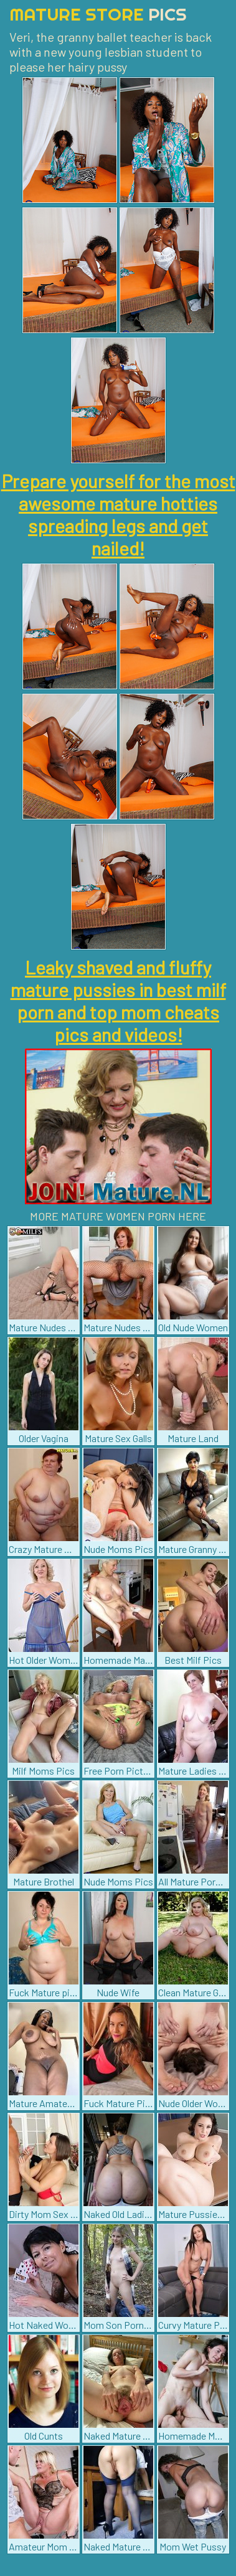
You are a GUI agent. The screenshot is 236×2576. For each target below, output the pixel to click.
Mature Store (98, 14)
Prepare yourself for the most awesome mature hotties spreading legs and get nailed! (118, 514)
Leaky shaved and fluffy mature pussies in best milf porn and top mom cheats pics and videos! (118, 1000)
